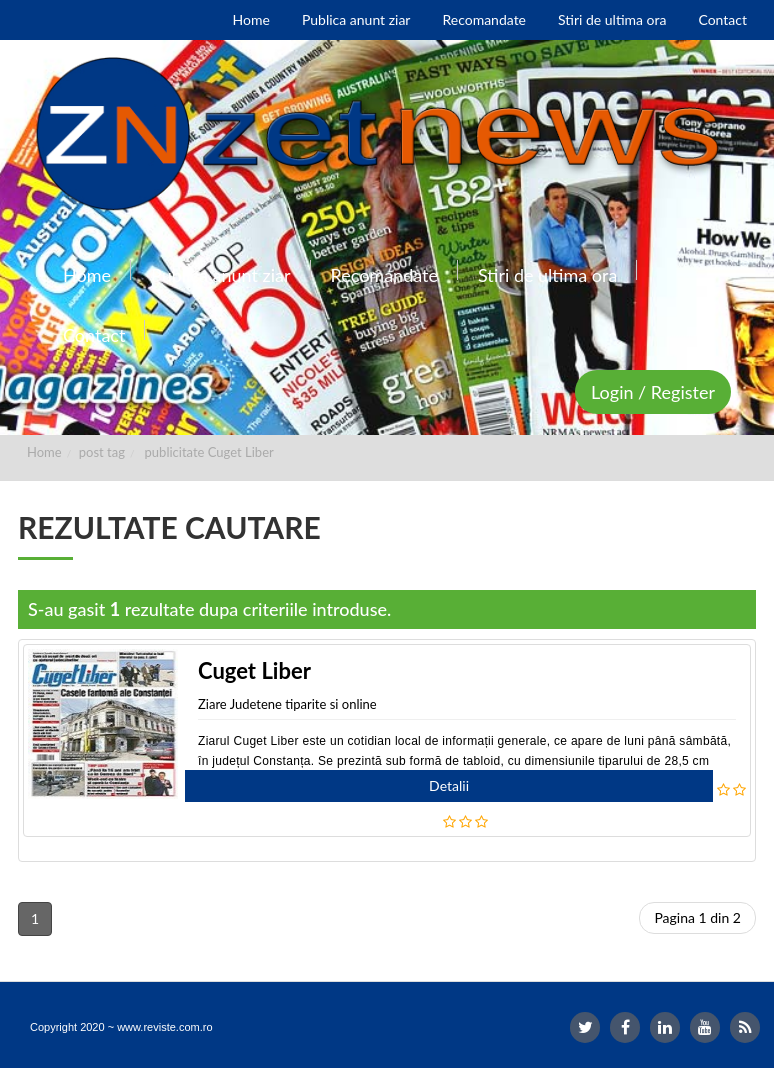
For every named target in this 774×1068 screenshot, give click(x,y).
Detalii (449, 785)
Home (44, 452)
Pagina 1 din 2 (697, 917)
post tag (102, 452)
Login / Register (653, 392)
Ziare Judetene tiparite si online (287, 704)
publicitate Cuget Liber (209, 452)
